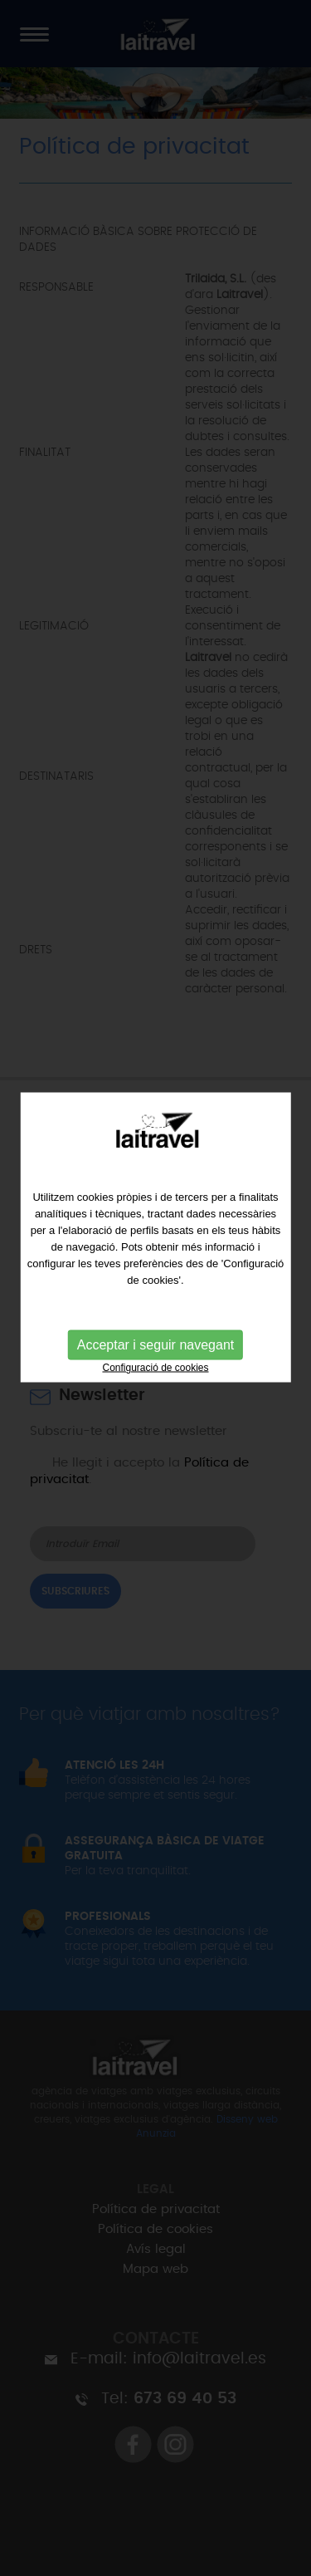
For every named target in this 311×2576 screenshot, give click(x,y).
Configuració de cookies (155, 1342)
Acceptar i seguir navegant (155, 1319)
